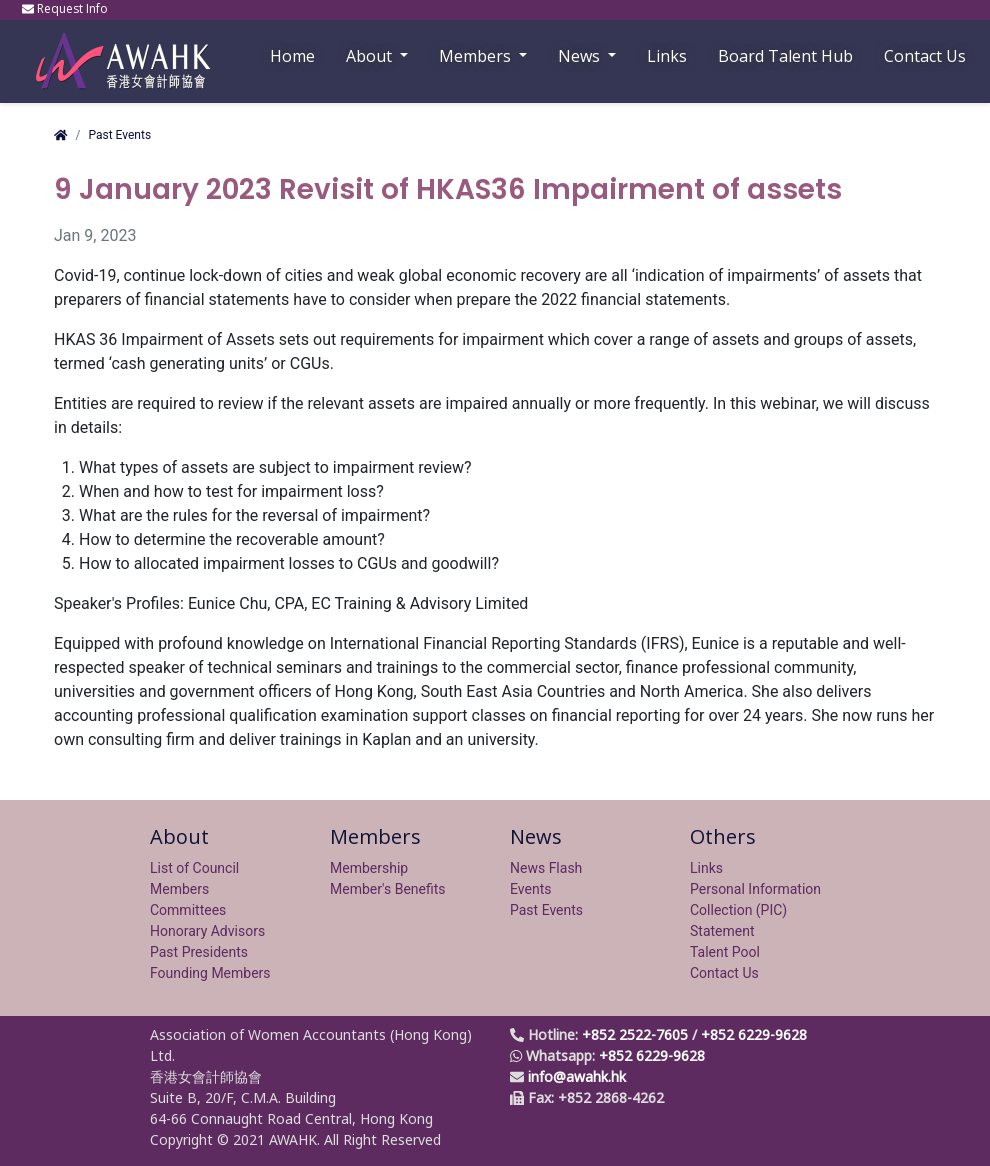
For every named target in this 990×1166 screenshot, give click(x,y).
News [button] (581, 56)
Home (292, 56)
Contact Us (925, 56)
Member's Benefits (388, 889)
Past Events (119, 135)
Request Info (66, 8)
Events (530, 889)
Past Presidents (199, 952)
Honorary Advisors (207, 931)
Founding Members (210, 973)
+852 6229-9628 (754, 1034)
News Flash (546, 868)
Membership (369, 868)
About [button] (371, 56)
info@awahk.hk (577, 1076)
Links (706, 868)
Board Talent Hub (785, 56)
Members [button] (477, 56)
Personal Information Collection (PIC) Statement (755, 910)
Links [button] (667, 56)
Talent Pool (725, 952)
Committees (188, 910)
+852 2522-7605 (635, 1034)
